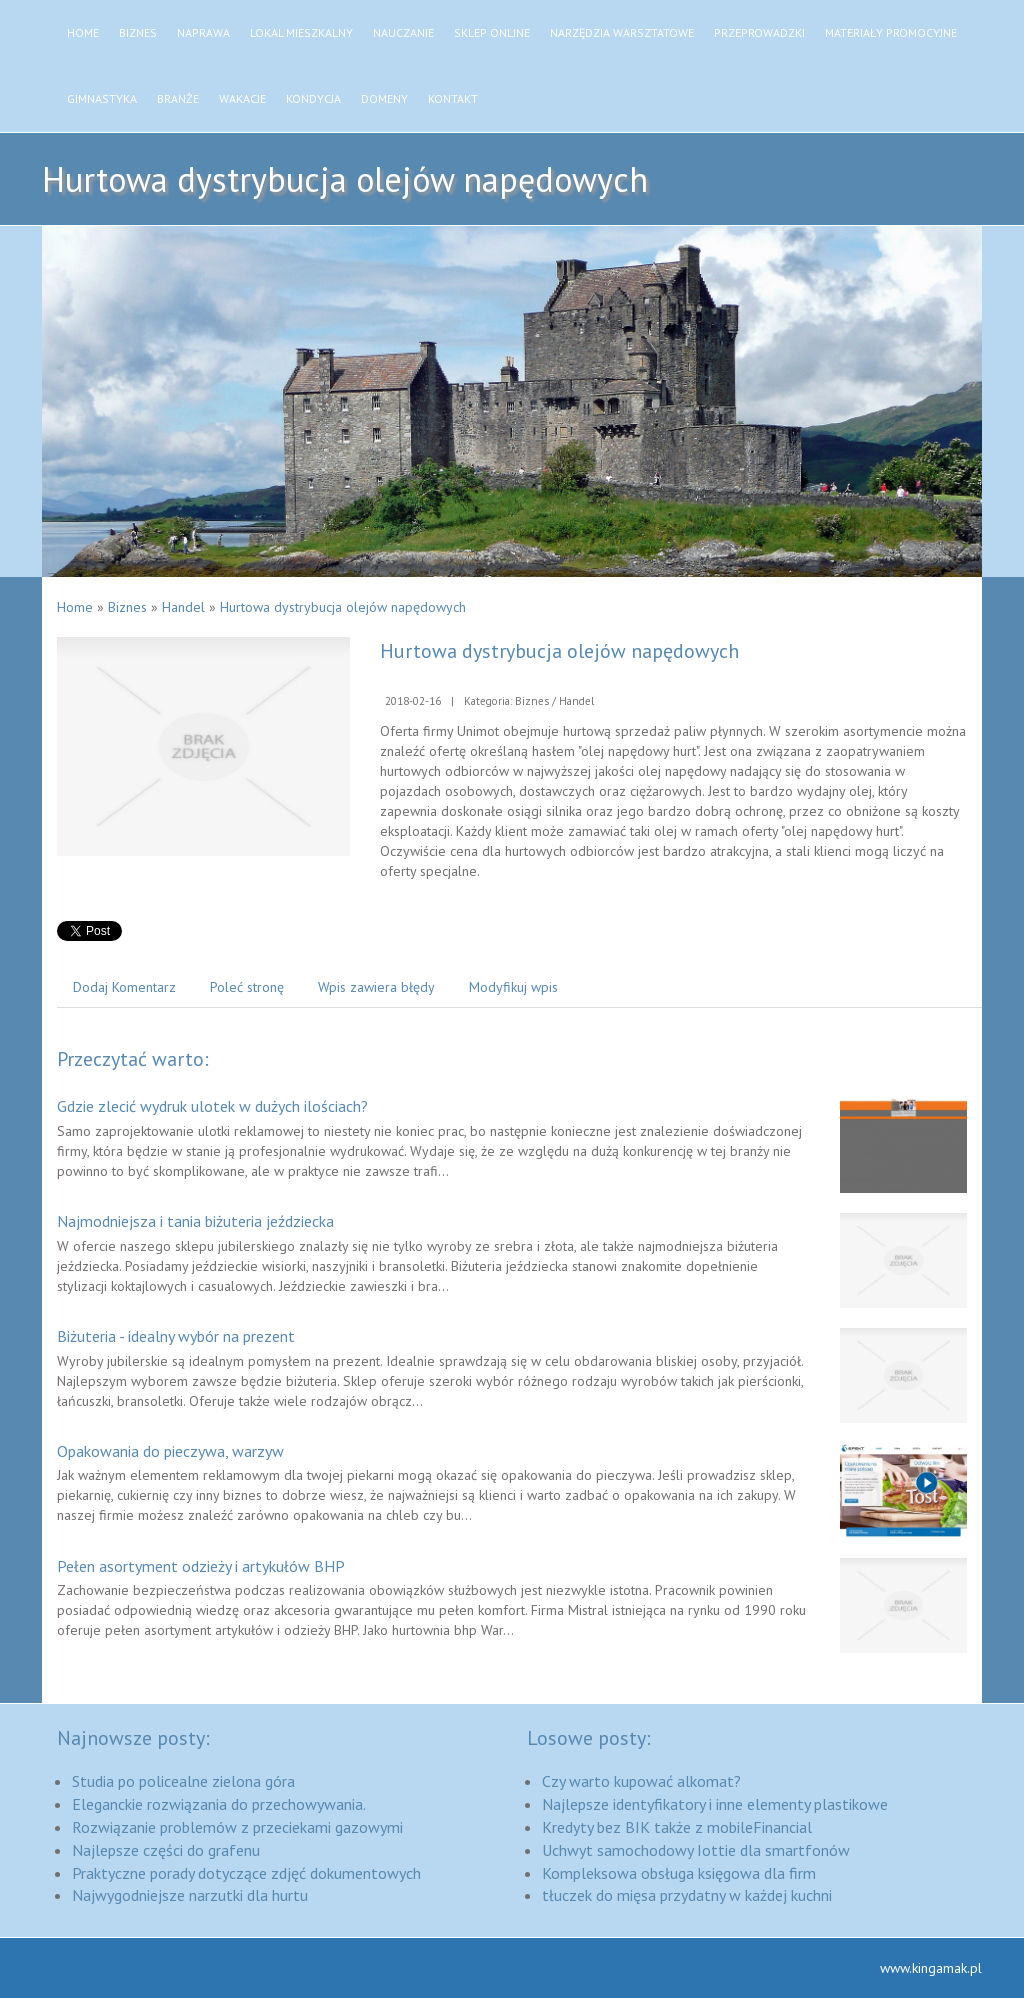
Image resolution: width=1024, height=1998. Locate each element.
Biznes (127, 607)
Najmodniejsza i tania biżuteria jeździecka (195, 1221)
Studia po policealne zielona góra (183, 1781)
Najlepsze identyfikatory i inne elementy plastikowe (715, 1804)
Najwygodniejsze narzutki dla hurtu (190, 1895)
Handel (183, 607)
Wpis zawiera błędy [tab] (376, 987)
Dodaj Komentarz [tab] (124, 987)
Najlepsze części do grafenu (166, 1850)
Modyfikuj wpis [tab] (513, 987)
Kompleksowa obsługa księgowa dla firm (679, 1873)
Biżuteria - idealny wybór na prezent (176, 1336)
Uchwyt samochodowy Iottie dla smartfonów (696, 1850)
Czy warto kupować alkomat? (641, 1781)
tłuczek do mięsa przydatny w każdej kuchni (687, 1895)
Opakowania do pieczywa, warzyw (170, 1451)
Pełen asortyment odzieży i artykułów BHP (201, 1566)
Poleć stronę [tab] (247, 987)
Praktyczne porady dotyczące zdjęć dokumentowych (246, 1873)
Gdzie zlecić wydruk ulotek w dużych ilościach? (212, 1106)
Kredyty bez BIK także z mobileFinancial (677, 1827)
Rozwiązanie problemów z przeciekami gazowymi (237, 1827)
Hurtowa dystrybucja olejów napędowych (343, 607)
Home (75, 607)
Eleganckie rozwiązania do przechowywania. (219, 1804)
